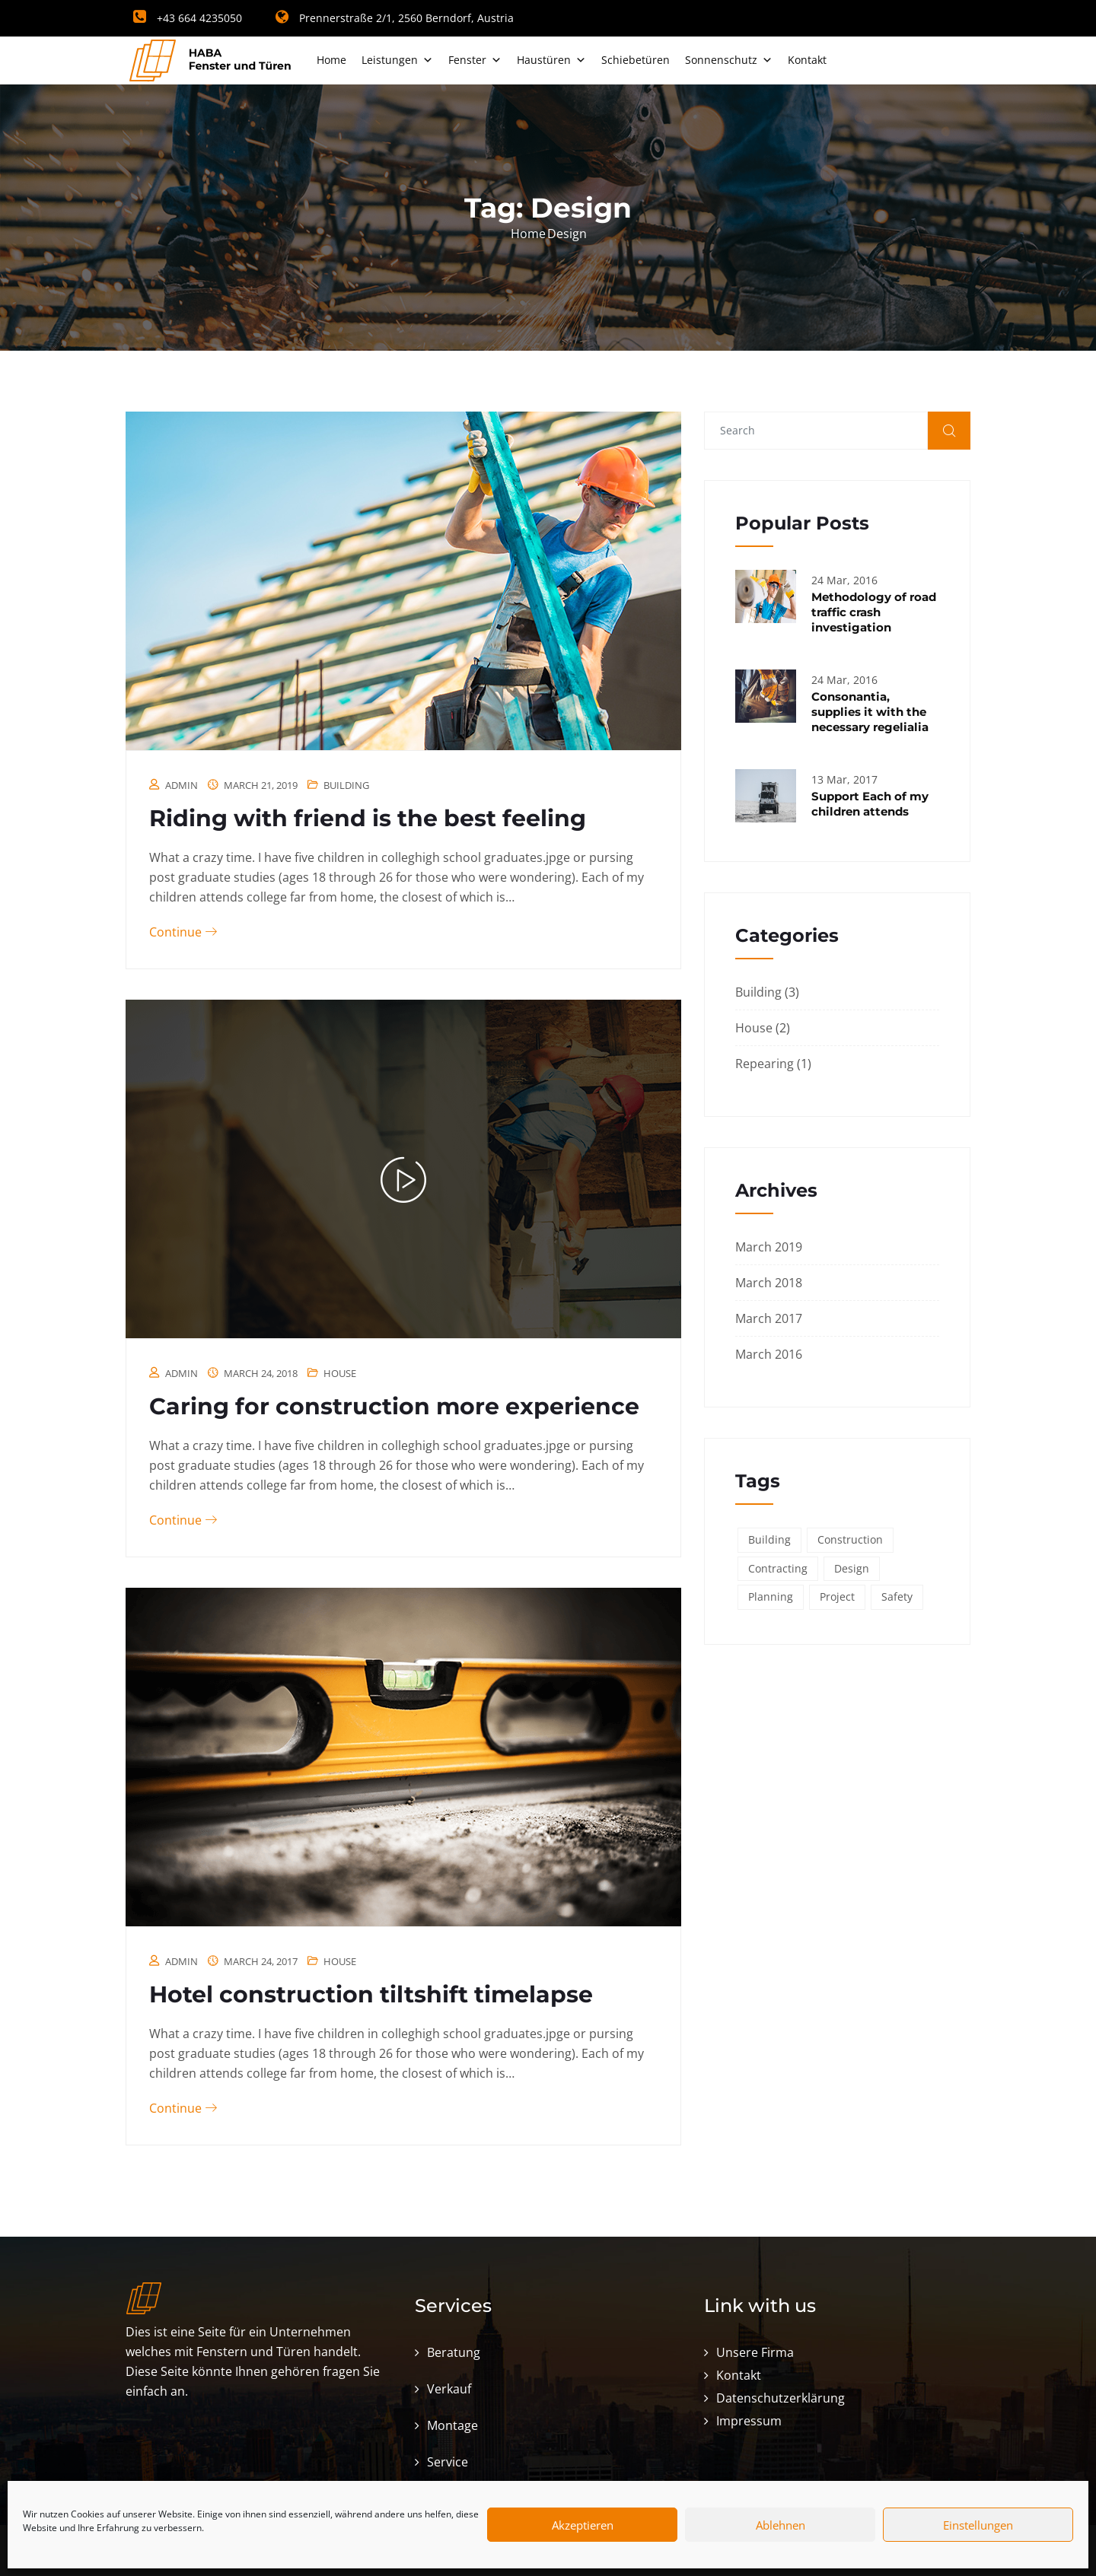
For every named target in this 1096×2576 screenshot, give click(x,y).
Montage (452, 2425)
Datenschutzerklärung (780, 2398)
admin (181, 785)
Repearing (764, 1063)
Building (346, 785)
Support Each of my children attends (870, 804)
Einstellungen (978, 2525)
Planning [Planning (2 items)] (770, 1596)
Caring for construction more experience (394, 1406)
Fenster (475, 59)
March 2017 (768, 1318)
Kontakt (807, 59)
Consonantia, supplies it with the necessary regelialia (870, 711)
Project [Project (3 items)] (837, 1596)
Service (447, 2462)
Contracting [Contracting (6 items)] (778, 1568)
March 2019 (768, 1247)
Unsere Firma (755, 2352)
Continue (183, 932)
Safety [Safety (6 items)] (897, 1596)
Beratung (453, 2352)
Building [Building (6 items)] (769, 1539)
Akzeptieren (582, 2525)
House (339, 1373)
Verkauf (449, 2388)
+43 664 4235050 (187, 18)
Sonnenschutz (729, 59)
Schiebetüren (635, 59)
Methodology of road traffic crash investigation (873, 612)
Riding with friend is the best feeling (367, 818)
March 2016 (768, 1354)
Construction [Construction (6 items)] (850, 1539)
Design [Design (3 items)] (851, 1568)
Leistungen (397, 59)
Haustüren (551, 59)
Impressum (749, 2420)
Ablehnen (780, 2525)
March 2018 (768, 1282)
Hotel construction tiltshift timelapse (371, 1994)
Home (331, 59)
